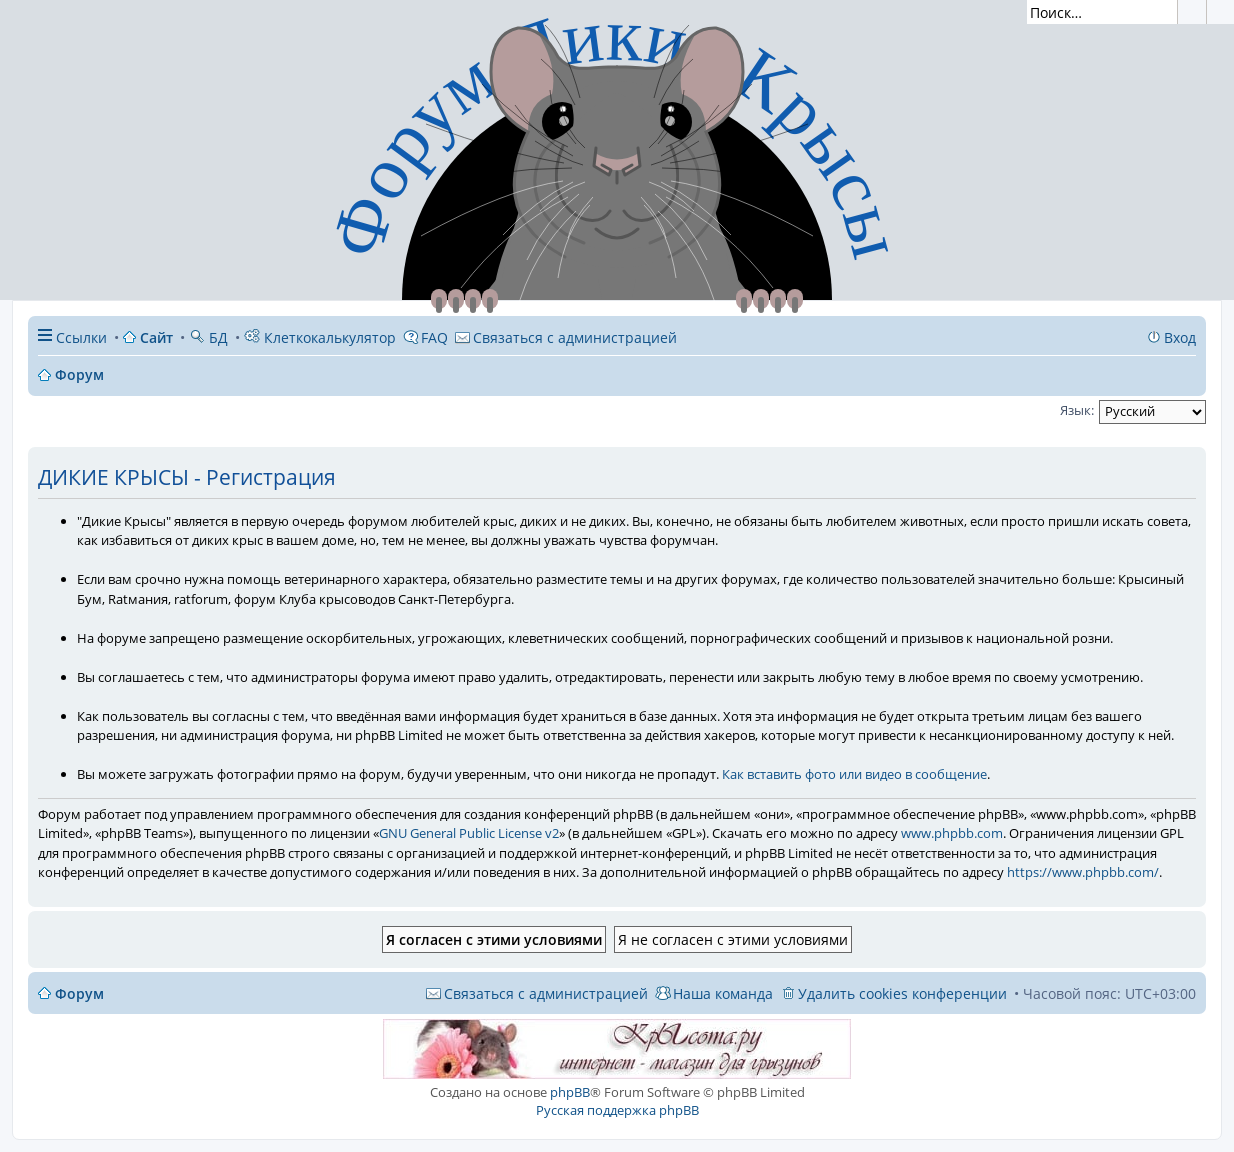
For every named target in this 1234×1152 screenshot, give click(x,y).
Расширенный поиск (1220, 12)
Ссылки (81, 337)
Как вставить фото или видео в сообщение (854, 774)
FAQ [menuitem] (434, 337)
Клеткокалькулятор (320, 337)
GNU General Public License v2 (469, 833)
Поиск (1192, 12)
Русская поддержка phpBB (617, 1110)
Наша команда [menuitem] (723, 993)
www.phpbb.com (952, 833)
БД (208, 337)
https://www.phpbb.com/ (1083, 872)
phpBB (570, 1092)
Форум (79, 993)
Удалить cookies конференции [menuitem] (902, 993)
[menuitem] (566, 337)
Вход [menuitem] (1180, 337)
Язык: (1077, 410)
